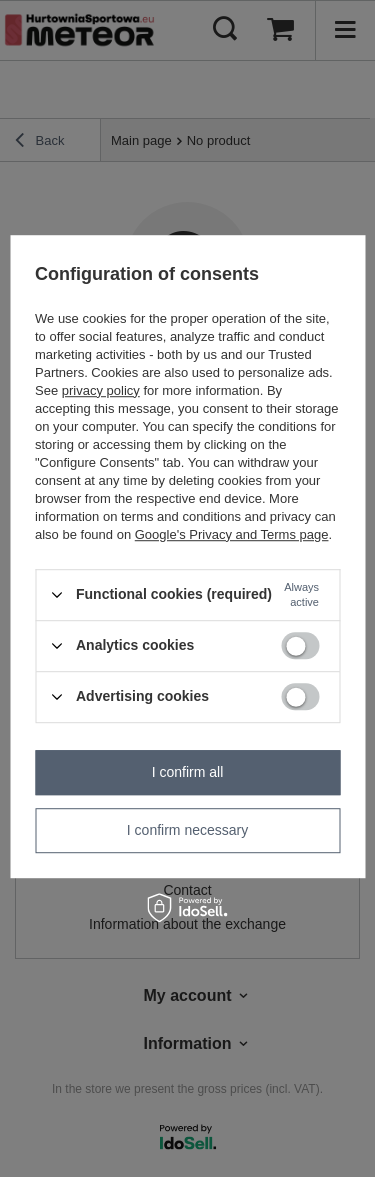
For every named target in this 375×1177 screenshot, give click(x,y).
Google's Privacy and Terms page (232, 534)
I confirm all (188, 772)
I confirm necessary (187, 830)
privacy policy (101, 390)
